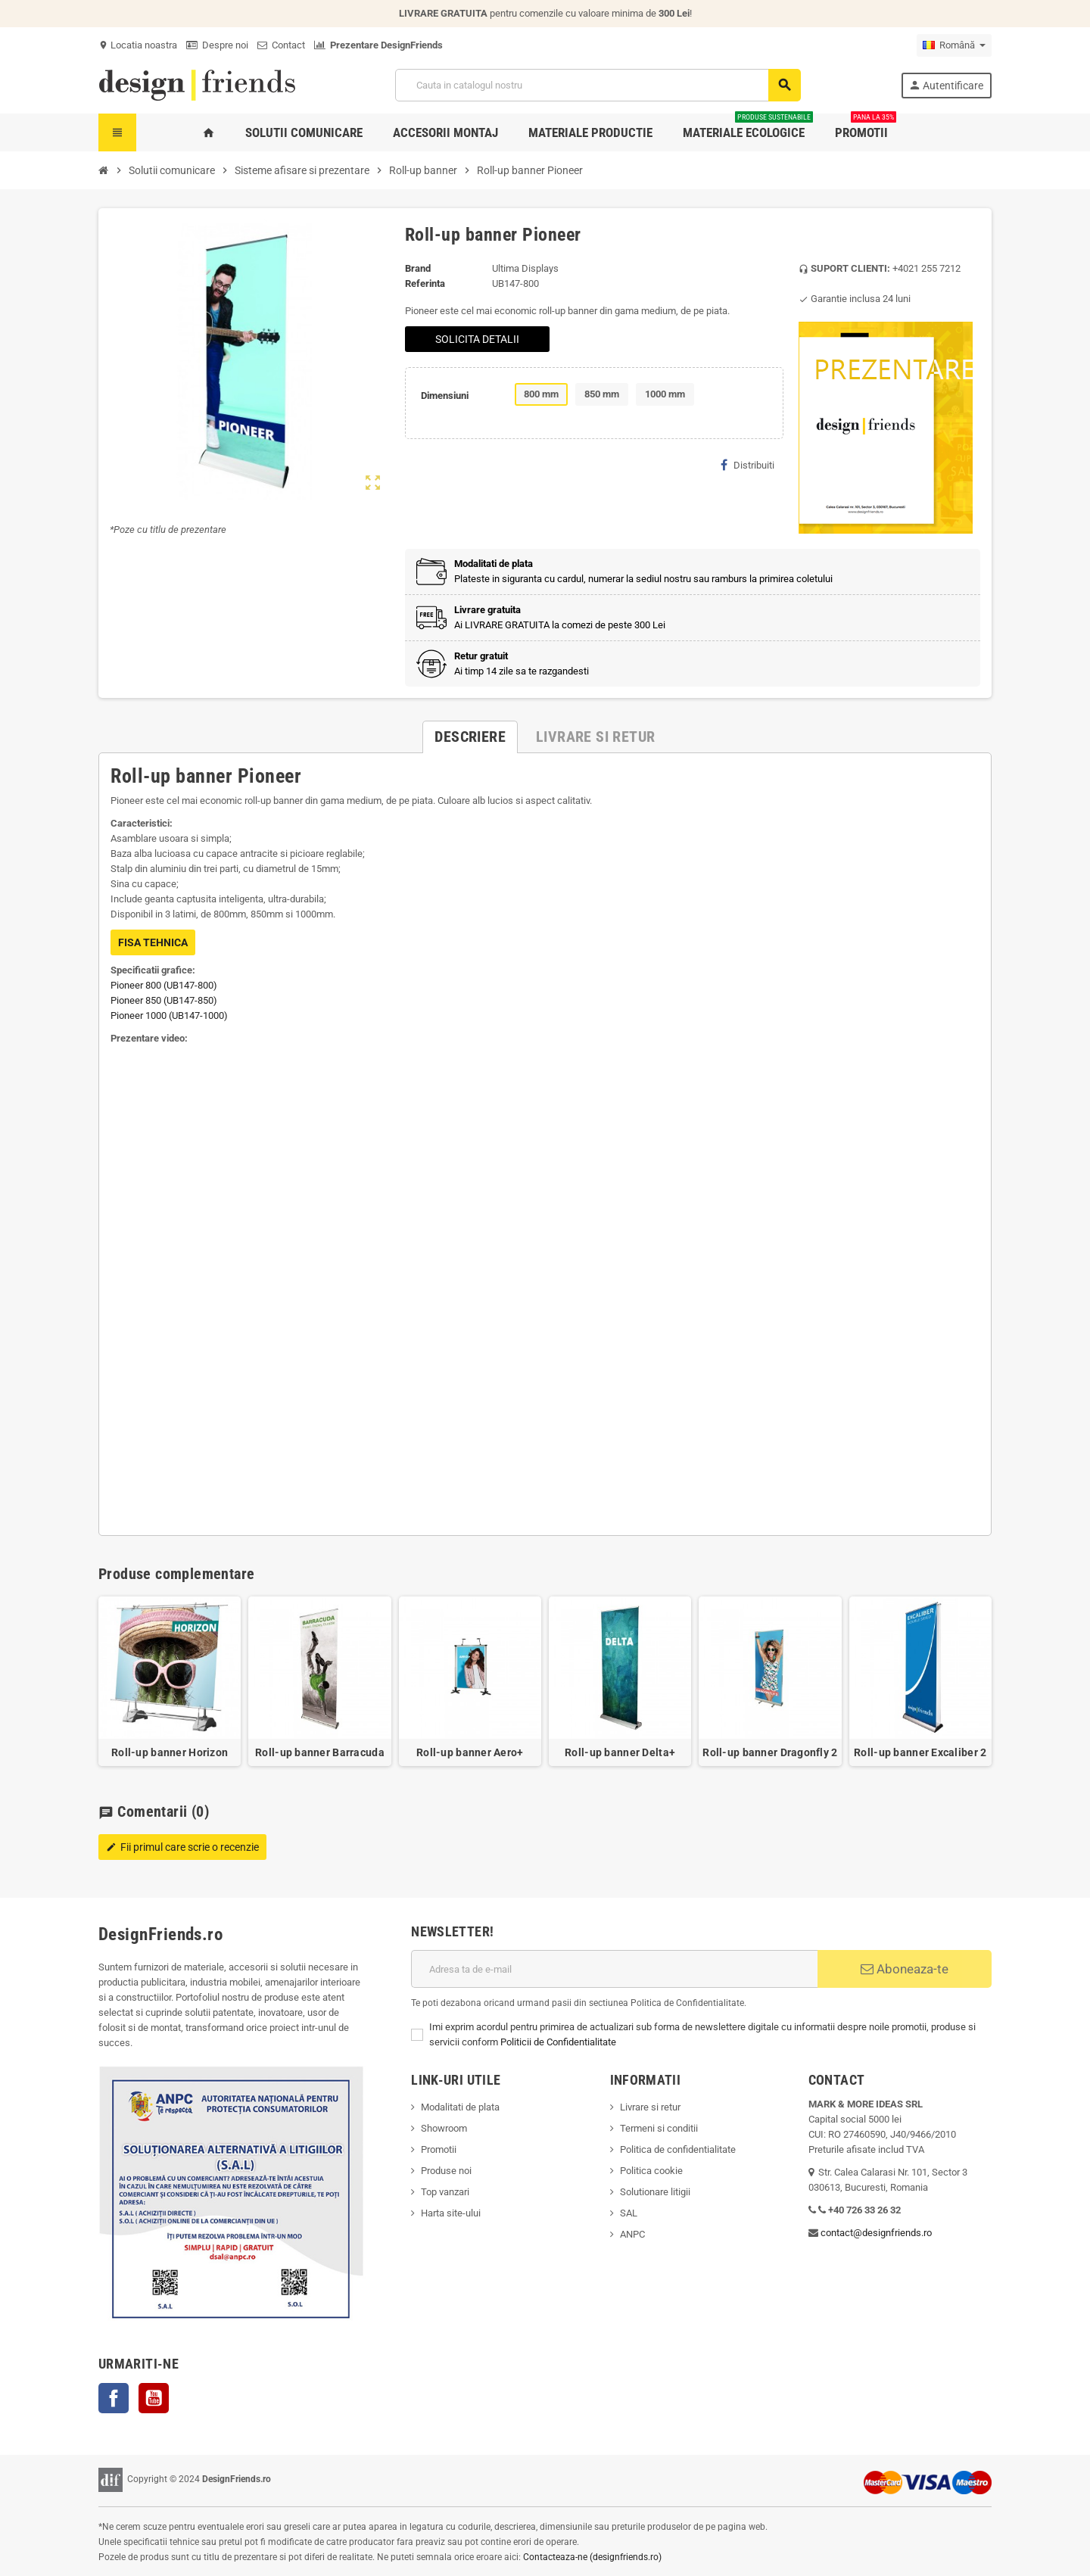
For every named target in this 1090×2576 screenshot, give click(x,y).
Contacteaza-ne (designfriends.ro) (592, 2557)
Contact (281, 45)
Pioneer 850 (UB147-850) (164, 1000)
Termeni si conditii (659, 2128)
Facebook (113, 2398)
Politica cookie (651, 2170)
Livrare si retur (650, 2107)
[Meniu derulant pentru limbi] (954, 45)
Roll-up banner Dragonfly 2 (769, 1752)
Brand (418, 268)
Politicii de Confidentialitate (558, 2042)
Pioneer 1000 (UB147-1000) (169, 1015)
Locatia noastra (137, 45)
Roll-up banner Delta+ (620, 1752)
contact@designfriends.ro (876, 2232)
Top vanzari (445, 2192)
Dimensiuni (445, 395)
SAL (628, 2213)
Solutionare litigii (655, 2192)
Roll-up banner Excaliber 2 (920, 1752)
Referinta (425, 283)
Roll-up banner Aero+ (470, 1752)
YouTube (154, 2398)
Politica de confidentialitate (678, 2149)
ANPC (632, 2234)
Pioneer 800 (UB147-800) (164, 985)
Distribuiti (747, 465)
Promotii (438, 2149)
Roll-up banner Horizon (169, 1752)
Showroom (444, 2128)
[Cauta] (597, 85)
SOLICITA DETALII (477, 339)
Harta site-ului (451, 2213)
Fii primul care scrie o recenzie (182, 1847)
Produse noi (446, 2170)
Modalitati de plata (460, 2107)
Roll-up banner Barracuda (320, 1752)
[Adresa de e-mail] (614, 1969)
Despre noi (217, 45)
